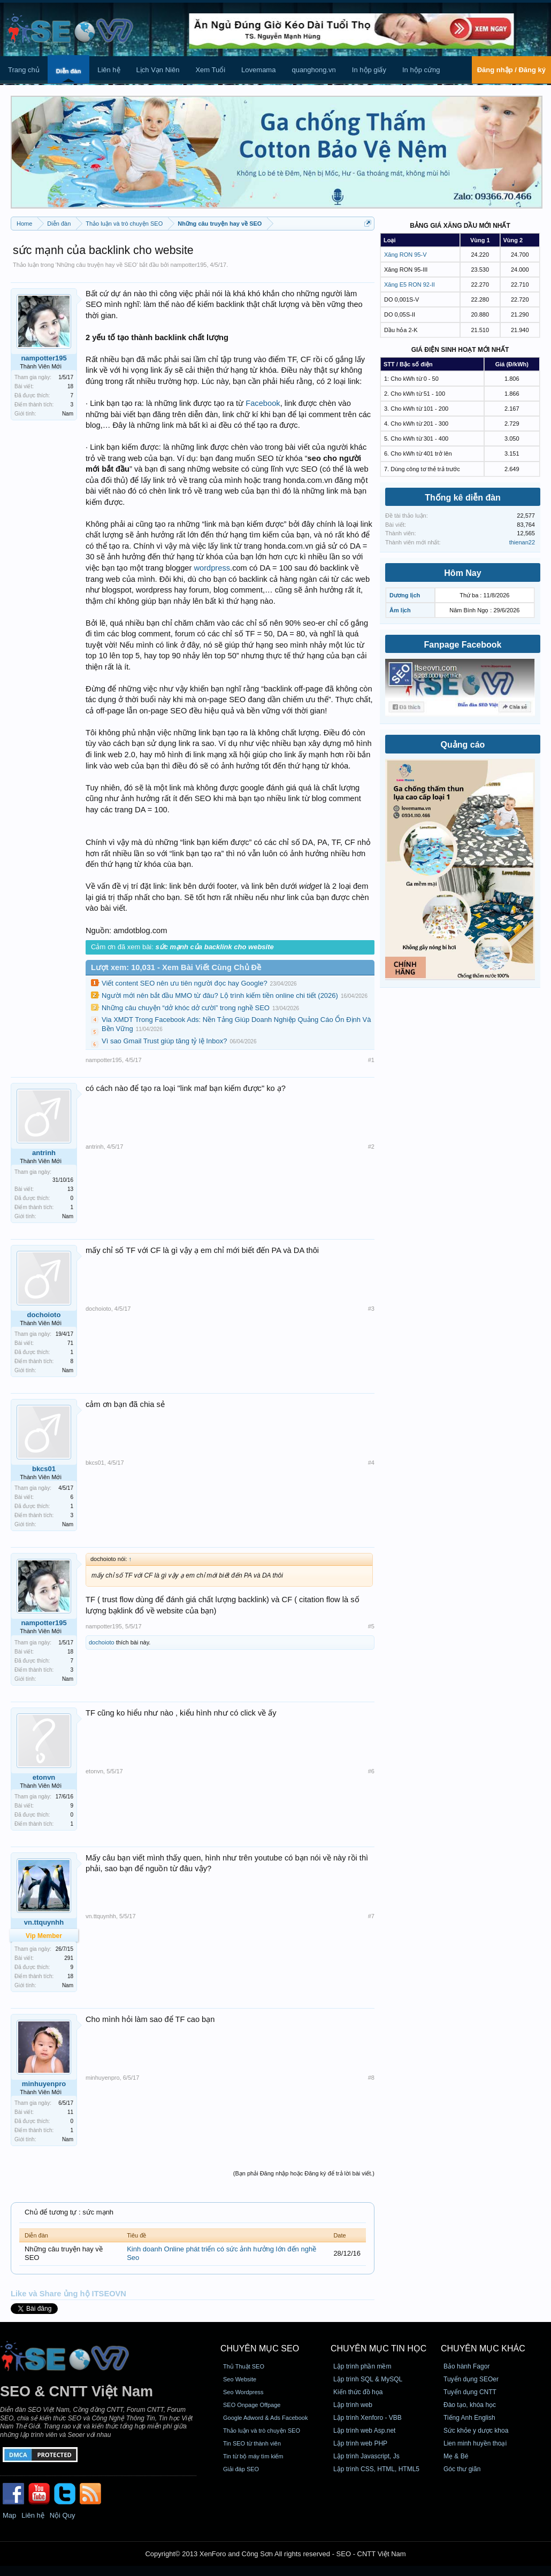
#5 (371, 1626)
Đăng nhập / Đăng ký (511, 70)
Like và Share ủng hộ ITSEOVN (68, 2293)
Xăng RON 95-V (405, 254)
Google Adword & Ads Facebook (265, 2417)
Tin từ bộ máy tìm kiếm (253, 2456)
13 (70, 1189)
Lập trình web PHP (360, 2443)
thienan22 (522, 542)
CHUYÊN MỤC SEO (259, 2348)
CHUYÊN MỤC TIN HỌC (378, 2348)
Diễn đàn (68, 71)
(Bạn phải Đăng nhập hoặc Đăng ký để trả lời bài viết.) (303, 2173)
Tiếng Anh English (469, 2417)
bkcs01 (44, 1469)
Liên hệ (108, 70)
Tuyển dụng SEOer (471, 2379)
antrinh (44, 1153)
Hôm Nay (462, 573)
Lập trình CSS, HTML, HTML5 (376, 2469)
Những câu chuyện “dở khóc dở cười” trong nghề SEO (186, 1008)
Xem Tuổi (210, 70)
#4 (371, 1462)
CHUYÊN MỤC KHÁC (483, 2348)
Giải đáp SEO (241, 2469)
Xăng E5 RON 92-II (409, 284)
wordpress (212, 568)
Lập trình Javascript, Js (366, 2456)
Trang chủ (24, 70)
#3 (371, 1308)
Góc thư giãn (461, 2469)
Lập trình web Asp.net (364, 2430)
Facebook (263, 403)
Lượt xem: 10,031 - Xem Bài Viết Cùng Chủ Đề (176, 967)
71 (70, 1343)
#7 (371, 1916)
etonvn (44, 1777)
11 (70, 2112)
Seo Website (239, 2379)
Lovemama (258, 70)
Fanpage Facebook (463, 644)
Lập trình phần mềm (362, 2366)
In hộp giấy (369, 70)
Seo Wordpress (243, 2392)
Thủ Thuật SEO (243, 2366)
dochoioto (44, 1315)
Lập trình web (352, 2405)
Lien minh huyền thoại (475, 2443)
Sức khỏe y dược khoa (475, 2430)
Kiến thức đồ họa (357, 2392)
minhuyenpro (44, 2084)
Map (9, 2515)
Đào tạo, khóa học (469, 2405)
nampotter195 (189, 265)
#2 (371, 1146)
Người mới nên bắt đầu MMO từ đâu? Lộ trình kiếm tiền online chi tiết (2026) (220, 995)
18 (70, 386)
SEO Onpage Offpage (251, 2405)
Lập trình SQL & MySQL (367, 2379)
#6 (371, 1771)
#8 (371, 2077)
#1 (371, 1060)
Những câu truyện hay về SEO (96, 265)
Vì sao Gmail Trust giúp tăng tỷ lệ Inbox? (164, 1041)
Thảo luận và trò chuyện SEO (261, 2430)
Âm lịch (400, 610)
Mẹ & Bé (455, 2456)
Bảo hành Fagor (466, 2366)
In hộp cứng (421, 70)
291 (68, 1958)
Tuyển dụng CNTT (469, 2392)
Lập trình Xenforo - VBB (367, 2417)
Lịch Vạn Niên (158, 70)
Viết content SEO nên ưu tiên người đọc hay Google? (184, 983)
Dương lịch (404, 595)
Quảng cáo (463, 744)
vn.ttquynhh (101, 1916)
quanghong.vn (313, 70)
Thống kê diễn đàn (463, 497)
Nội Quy (62, 2515)
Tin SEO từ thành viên (252, 2443)
